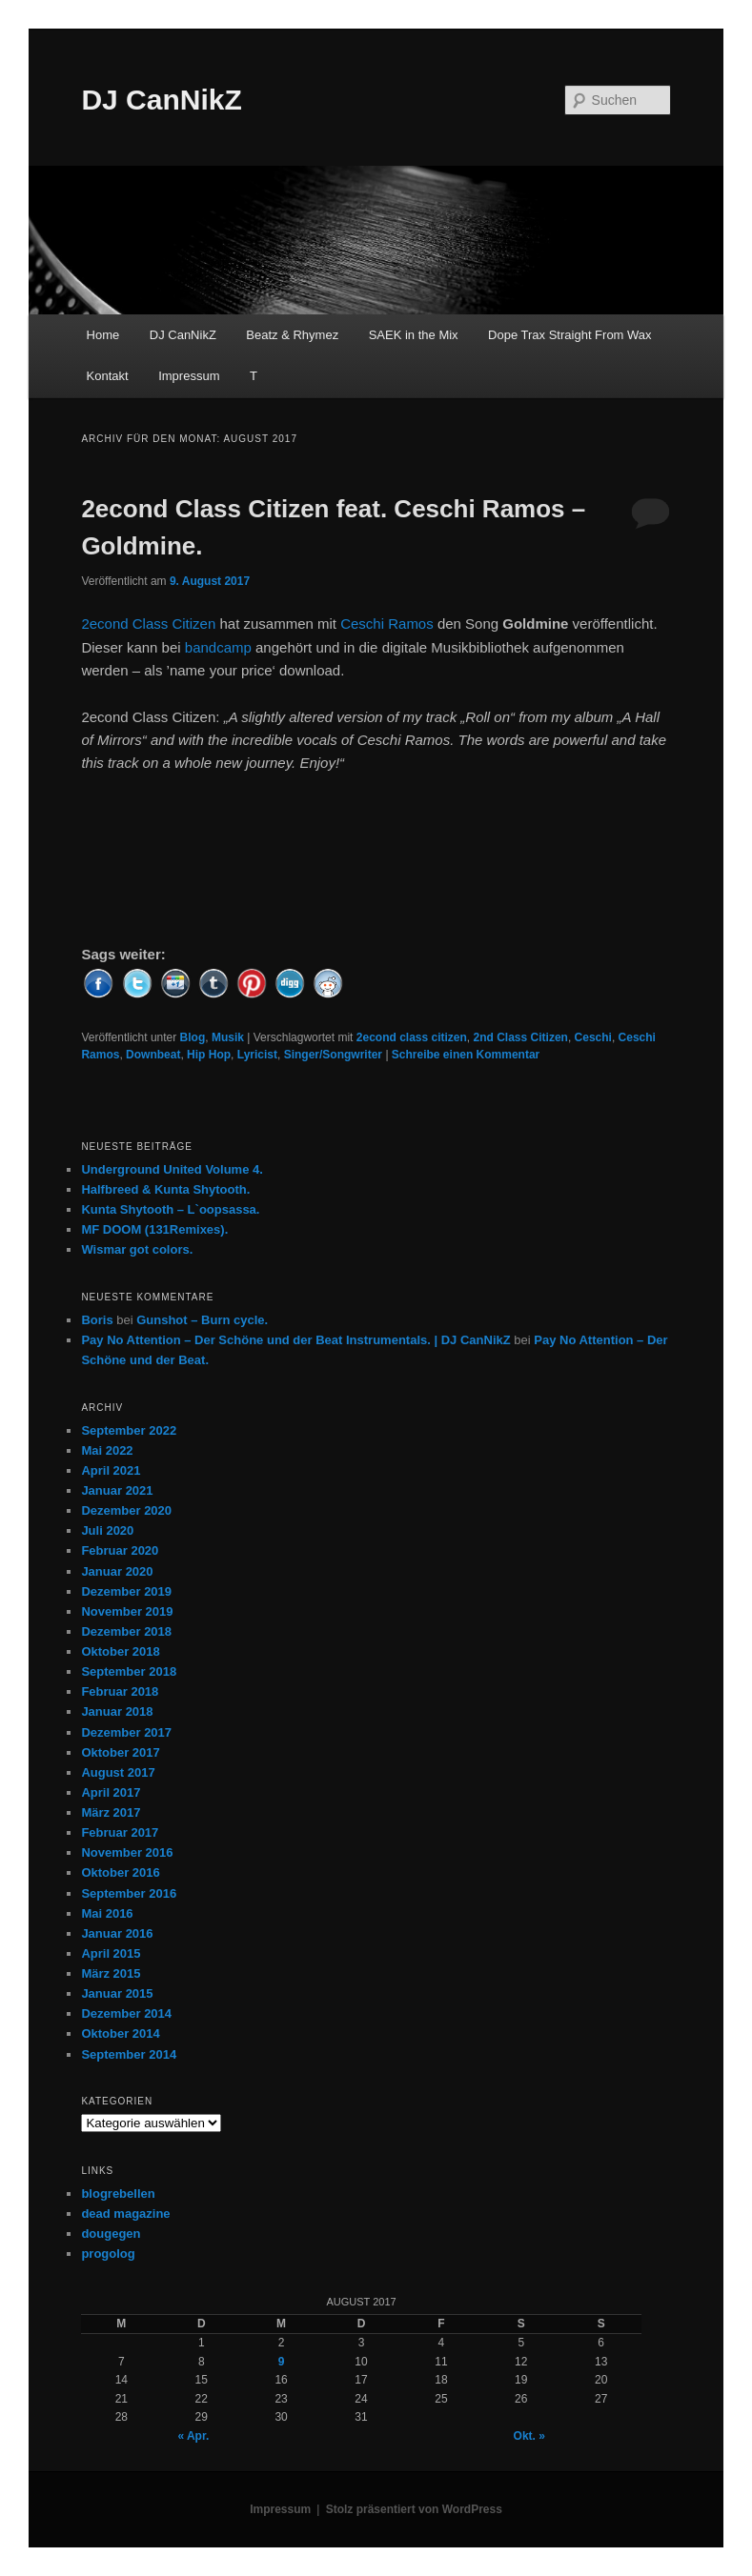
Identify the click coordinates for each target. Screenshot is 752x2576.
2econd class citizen (411, 1037)
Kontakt (108, 376)
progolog (107, 2253)
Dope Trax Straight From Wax (569, 335)
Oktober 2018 (120, 1651)
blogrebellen (117, 2193)
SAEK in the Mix (413, 335)
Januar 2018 (116, 1711)
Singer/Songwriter (333, 1054)
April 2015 (110, 1953)
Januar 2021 (116, 1490)
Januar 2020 (116, 1571)
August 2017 (117, 1772)
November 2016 (127, 1852)
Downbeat (153, 1054)
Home (103, 335)
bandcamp (218, 647)
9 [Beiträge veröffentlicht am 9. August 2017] (281, 2361)
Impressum (188, 376)
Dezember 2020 (126, 1510)
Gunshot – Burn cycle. (202, 1320)
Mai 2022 (106, 1450)
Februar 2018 (119, 1691)
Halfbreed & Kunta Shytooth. (165, 1189)
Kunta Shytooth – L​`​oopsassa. (170, 1209)
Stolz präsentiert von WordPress (414, 2509)
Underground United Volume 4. (171, 1169)
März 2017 (110, 1812)
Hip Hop (209, 1054)
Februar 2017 (119, 1832)
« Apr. (193, 2436)
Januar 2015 (116, 1993)
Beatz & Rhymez (292, 335)
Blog (193, 1037)
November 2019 (127, 1611)
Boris (96, 1320)
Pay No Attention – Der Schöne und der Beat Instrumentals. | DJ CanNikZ (295, 1340)
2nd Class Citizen (521, 1037)
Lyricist (257, 1054)
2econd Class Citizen (148, 623)
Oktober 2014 (120, 2033)
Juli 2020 (107, 1530)
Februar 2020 (119, 1550)
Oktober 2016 (120, 1872)
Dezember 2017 (126, 1732)
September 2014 (128, 2054)
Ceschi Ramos (387, 623)
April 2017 (110, 1792)
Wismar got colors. (137, 1249)
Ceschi (593, 1037)
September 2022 (128, 1430)
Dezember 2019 (126, 1591)
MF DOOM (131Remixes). (154, 1229)
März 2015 (110, 1973)
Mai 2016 (106, 1913)
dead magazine (125, 2213)
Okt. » (529, 2436)
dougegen (110, 2233)
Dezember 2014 (126, 2013)
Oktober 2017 (120, 1752)
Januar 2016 (116, 1933)
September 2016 (128, 1893)
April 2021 (110, 1470)
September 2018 (128, 1671)
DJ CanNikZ (161, 99)
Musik (228, 1037)
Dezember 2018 (126, 1631)
